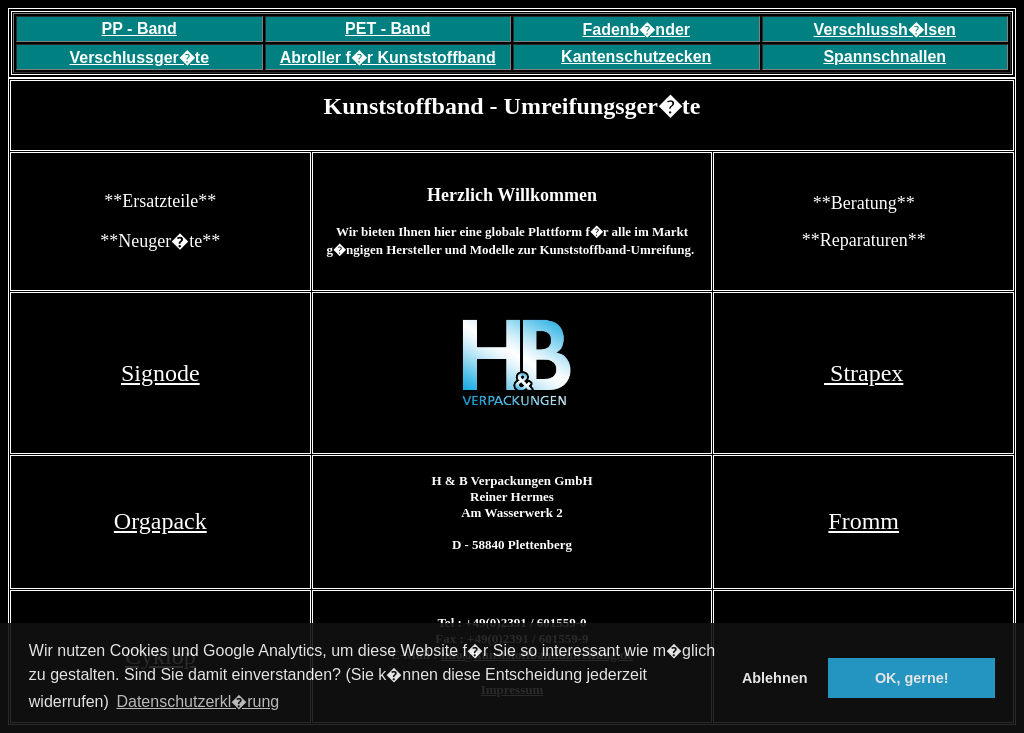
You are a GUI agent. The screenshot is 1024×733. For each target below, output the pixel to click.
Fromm (863, 521)
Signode (160, 373)
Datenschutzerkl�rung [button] (197, 701)
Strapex (863, 373)
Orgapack (160, 521)
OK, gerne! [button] (912, 678)
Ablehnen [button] (775, 678)
